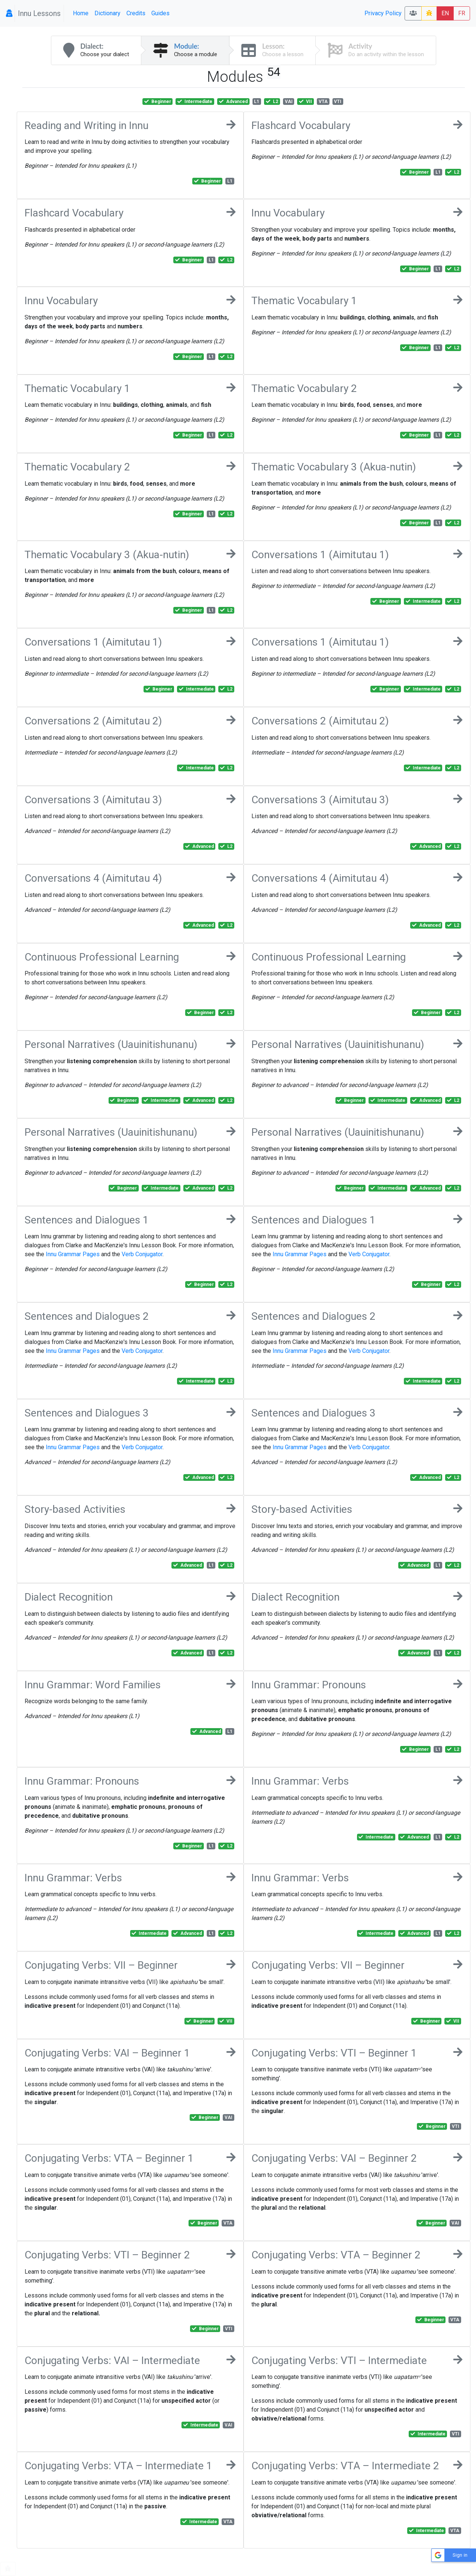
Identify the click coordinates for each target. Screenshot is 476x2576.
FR (461, 13)
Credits (135, 13)
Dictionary (107, 13)
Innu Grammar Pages (73, 1254)
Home (81, 13)
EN (445, 13)
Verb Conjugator (142, 1254)
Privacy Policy (383, 13)
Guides (160, 13)
